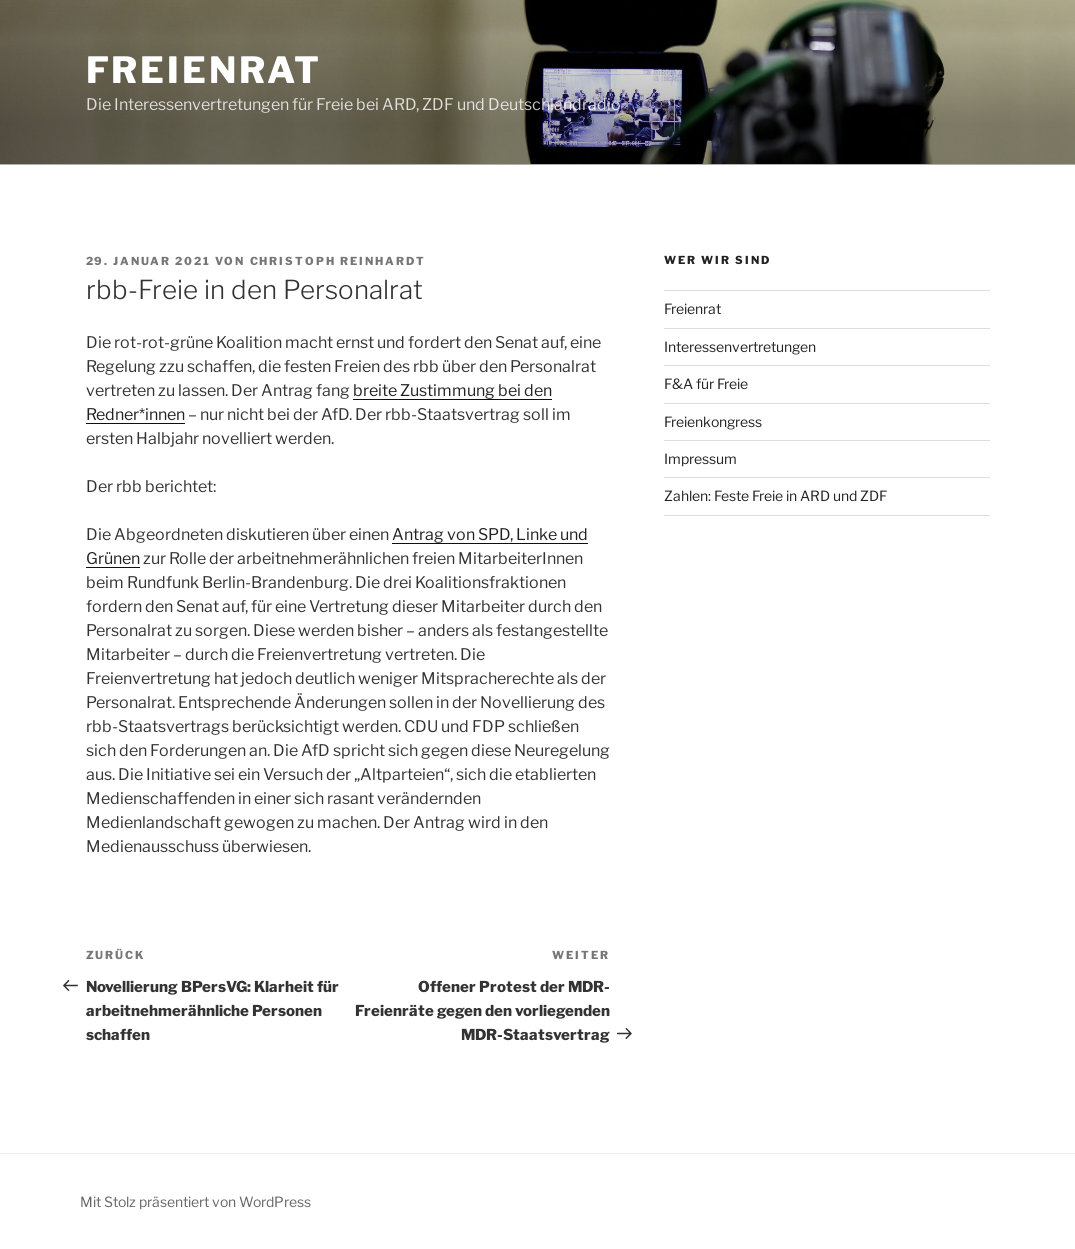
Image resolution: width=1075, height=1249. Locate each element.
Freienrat (204, 70)
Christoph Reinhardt (338, 261)
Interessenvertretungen (740, 346)
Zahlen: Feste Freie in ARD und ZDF (775, 495)
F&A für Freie (706, 383)
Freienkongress (713, 421)
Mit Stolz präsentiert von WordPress (195, 1201)
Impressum (700, 458)
